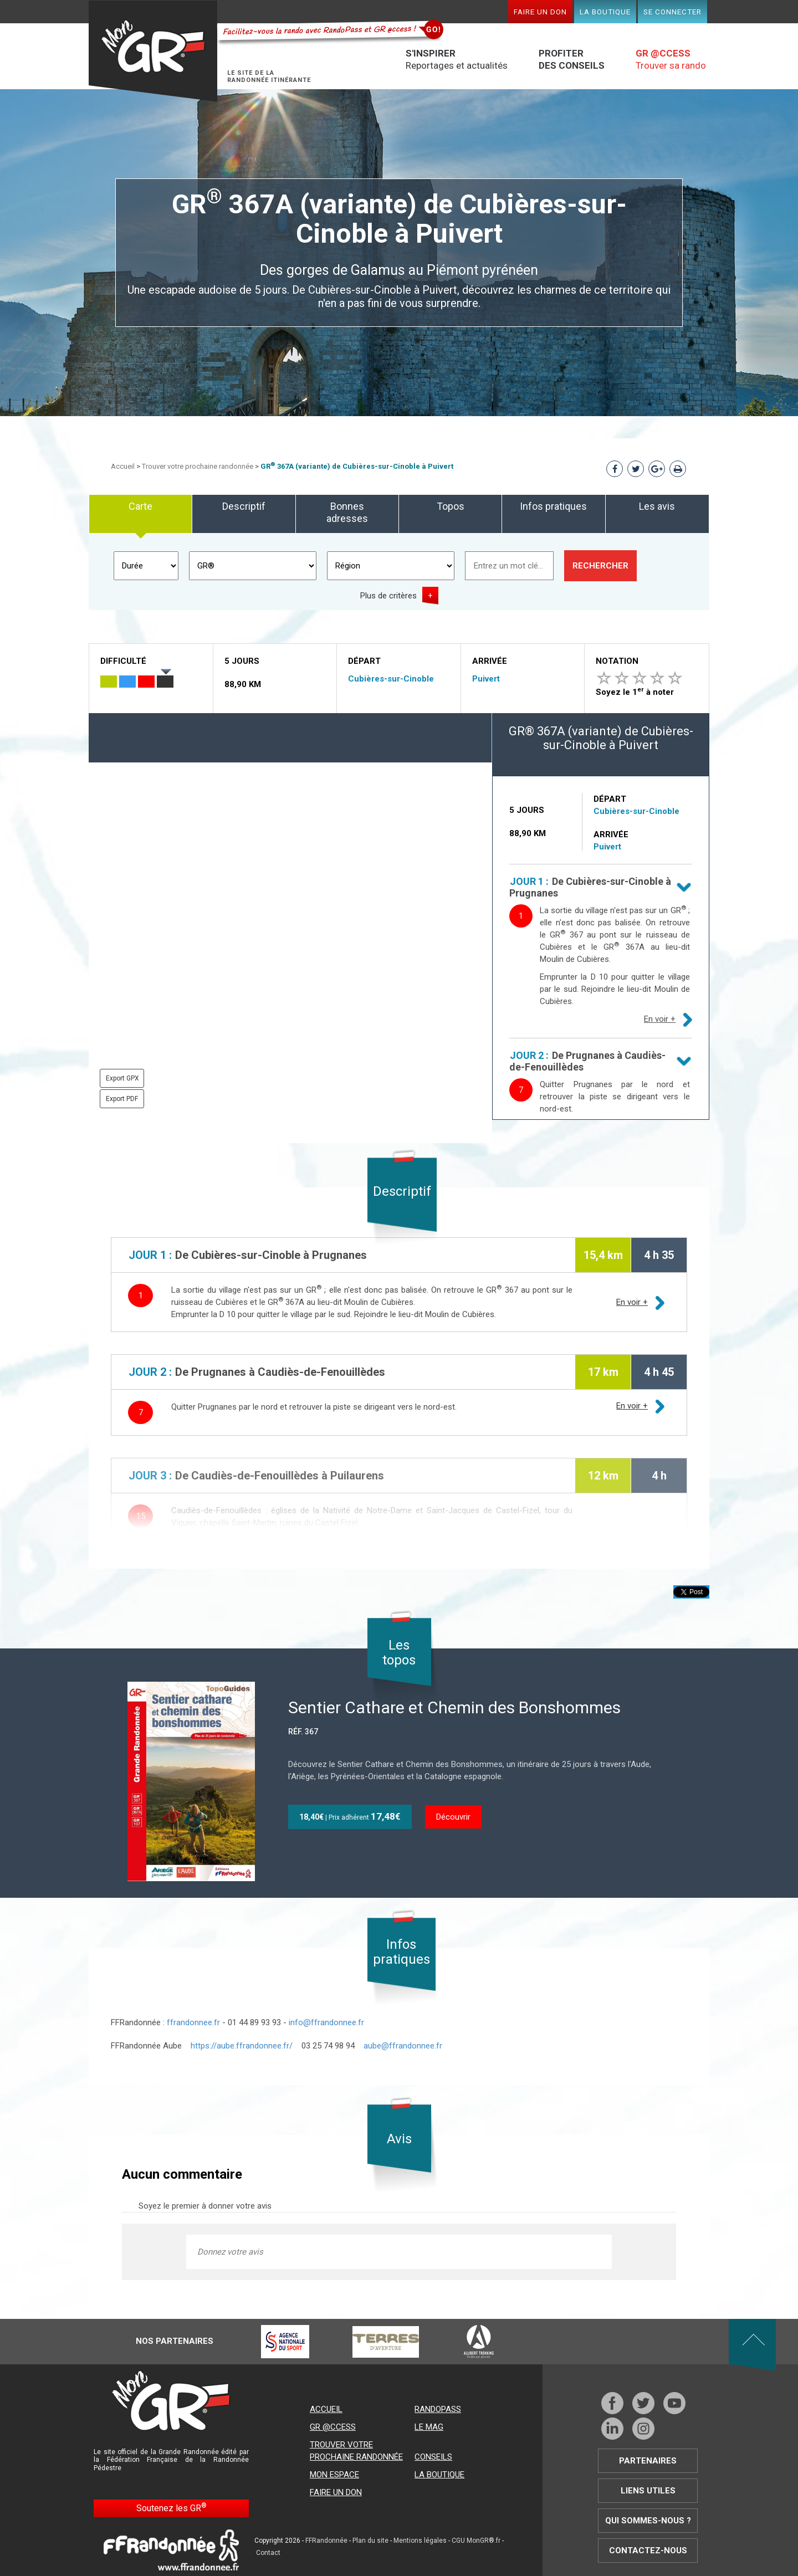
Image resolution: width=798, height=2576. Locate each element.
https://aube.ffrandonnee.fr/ (241, 2046)
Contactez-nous (648, 2550)
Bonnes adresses (347, 512)
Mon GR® (153, 51)
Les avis (657, 506)
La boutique (605, 11)
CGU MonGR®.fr (476, 2540)
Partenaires (648, 2461)
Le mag (429, 2427)
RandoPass (438, 2409)
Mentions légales (420, 2540)
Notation (617, 661)
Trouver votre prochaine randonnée (197, 466)
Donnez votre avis (230, 2252)
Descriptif (243, 506)
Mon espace (334, 2475)
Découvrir (453, 1817)
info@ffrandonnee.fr (326, 2022)
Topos (450, 506)
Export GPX (122, 1078)
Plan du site (370, 2540)
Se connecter (672, 11)
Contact (268, 2553)
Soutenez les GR (171, 2507)
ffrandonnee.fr (193, 2022)
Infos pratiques (553, 506)
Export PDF (122, 1099)
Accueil (123, 466)
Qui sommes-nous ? (648, 2521)
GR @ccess (333, 2427)
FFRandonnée (326, 2540)
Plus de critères (388, 596)
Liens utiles (648, 2491)
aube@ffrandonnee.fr (403, 2046)
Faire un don (540, 11)
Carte (140, 506)
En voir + (660, 1019)
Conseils (433, 2457)
